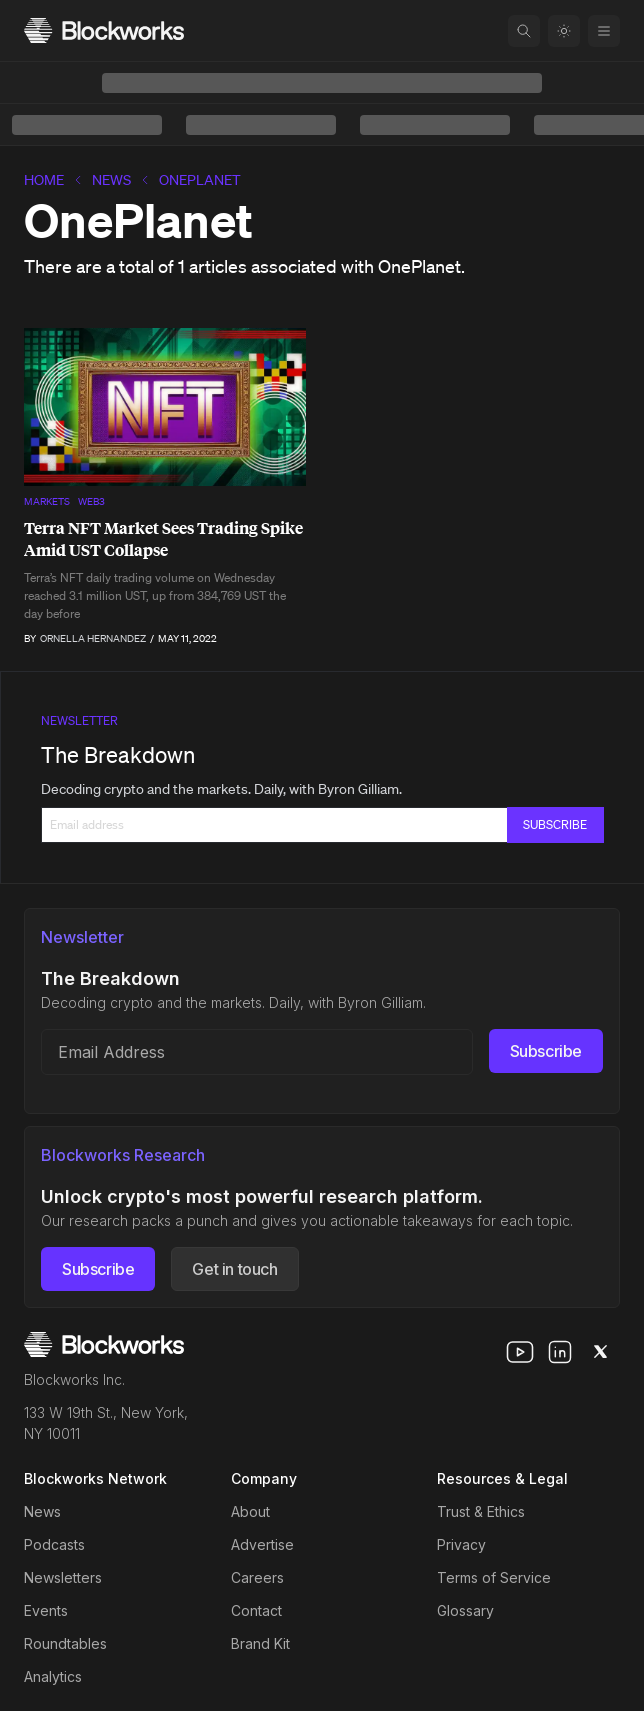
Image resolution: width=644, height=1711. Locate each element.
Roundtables (65, 1643)
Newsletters (63, 1577)
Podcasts (54, 1544)
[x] (600, 1352)
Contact (256, 1610)
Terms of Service (494, 1577)
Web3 (91, 501)
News (111, 180)
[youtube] (520, 1352)
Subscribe (546, 1051)
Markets (47, 501)
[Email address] (257, 1052)
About (250, 1511)
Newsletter (79, 720)
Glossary (465, 1610)
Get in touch (234, 1269)
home (44, 180)
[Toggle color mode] (564, 31)
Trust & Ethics (481, 1511)
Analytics (53, 1676)
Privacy (461, 1544)
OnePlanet (200, 180)
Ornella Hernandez (93, 638)
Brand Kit (260, 1643)
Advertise (262, 1544)
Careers (257, 1577)
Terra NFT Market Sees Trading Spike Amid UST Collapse (163, 539)
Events (46, 1610)
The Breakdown (118, 754)
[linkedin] (560, 1352)
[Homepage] (104, 30)
